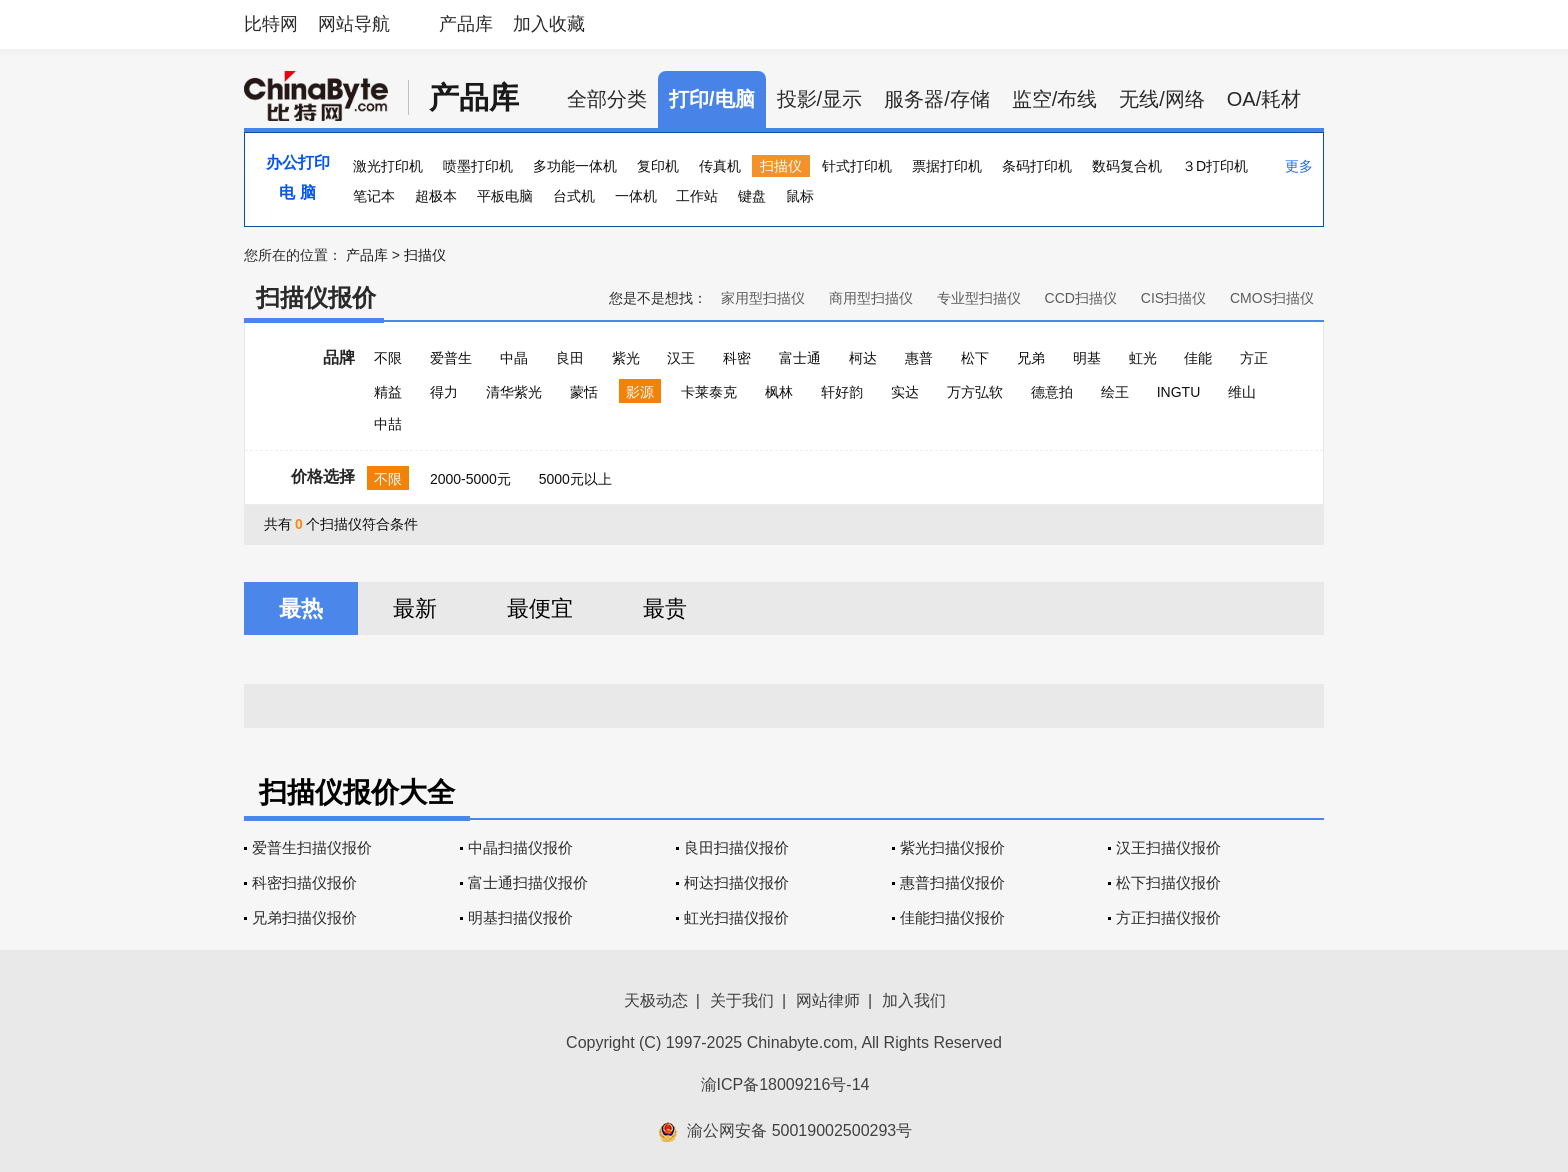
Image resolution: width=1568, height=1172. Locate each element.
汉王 (681, 358)
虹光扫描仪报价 (736, 917)
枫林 (779, 392)
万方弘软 (975, 392)
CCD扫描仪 (1081, 298)
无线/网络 (1162, 99)
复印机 (658, 166)
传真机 (720, 166)
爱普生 (451, 358)
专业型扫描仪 (979, 298)
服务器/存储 (937, 99)
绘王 (1115, 392)
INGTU (1179, 392)
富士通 (800, 358)
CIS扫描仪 (1173, 298)
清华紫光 (514, 392)
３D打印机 (1215, 166)
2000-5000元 (470, 479)
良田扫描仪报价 (736, 847)
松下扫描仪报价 (1168, 882)
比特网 (271, 24)
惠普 (919, 358)
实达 (905, 392)
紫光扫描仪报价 (952, 847)
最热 (301, 608)
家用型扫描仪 (763, 298)
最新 (415, 608)
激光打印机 (388, 166)
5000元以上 (575, 479)
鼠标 (800, 196)
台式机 (574, 196)
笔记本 (374, 196)
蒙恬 (584, 392)
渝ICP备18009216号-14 (785, 1084)
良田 (570, 358)
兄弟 (1031, 358)
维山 (1242, 392)
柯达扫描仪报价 (736, 882)
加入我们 (914, 1000)
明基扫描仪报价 (520, 917)
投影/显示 (820, 99)
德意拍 (1052, 392)
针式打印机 (857, 166)
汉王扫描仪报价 (1168, 847)
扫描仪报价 (316, 297)
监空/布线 (1055, 99)
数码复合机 (1127, 166)
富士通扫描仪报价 (528, 882)
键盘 (752, 196)
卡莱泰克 (709, 392)
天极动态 (656, 1000)
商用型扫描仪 (871, 298)
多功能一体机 (575, 166)
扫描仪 (781, 166)
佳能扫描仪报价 (952, 917)
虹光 (1143, 358)
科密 (737, 358)
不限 (388, 358)
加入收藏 (549, 24)
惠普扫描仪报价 (952, 882)
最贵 (665, 608)
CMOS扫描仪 (1272, 298)
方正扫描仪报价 (1168, 917)
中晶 (514, 358)
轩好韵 (842, 392)
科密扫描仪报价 (304, 882)
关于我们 (742, 1000)
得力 (444, 392)
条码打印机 (1037, 166)
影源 (640, 392)
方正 (1254, 358)
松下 (975, 358)
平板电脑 (505, 196)
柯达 (863, 358)
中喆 (388, 424)
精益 (388, 392)
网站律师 (828, 1000)
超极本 (436, 196)
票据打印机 (947, 166)
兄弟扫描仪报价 (304, 917)
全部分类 (607, 99)
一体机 (636, 196)
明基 (1087, 358)
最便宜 (540, 608)
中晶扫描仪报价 (520, 847)
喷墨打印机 (478, 166)
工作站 (697, 196)
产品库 (466, 24)
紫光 (626, 358)
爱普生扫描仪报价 (312, 847)
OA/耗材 (1264, 99)
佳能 (1198, 358)
